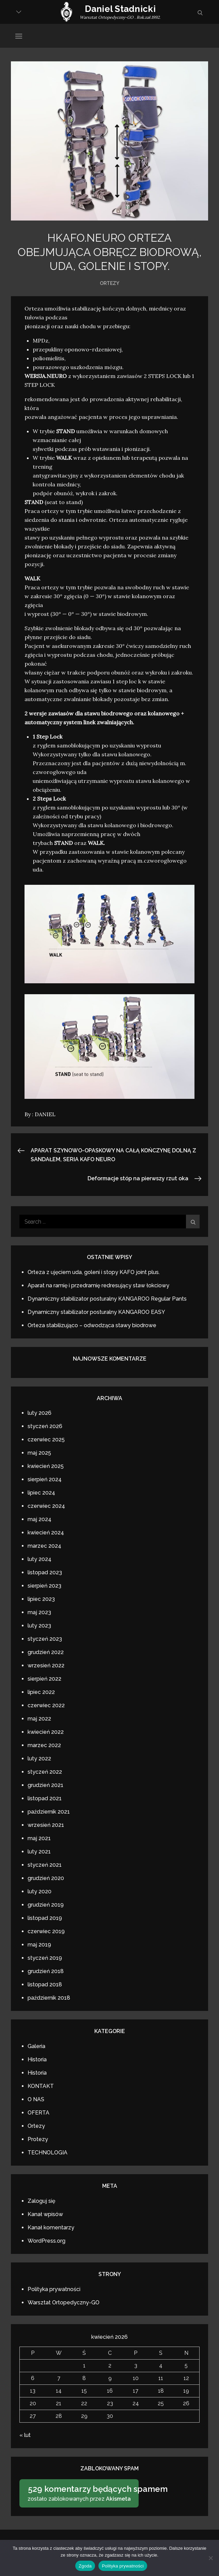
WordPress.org (46, 2241)
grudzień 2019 (46, 1904)
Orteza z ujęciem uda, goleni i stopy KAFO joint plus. (94, 1272)
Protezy (38, 2139)
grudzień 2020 (46, 1878)
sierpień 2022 (44, 1679)
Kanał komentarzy (51, 2227)
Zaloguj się (41, 2201)
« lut (25, 2435)
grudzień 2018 (46, 1971)
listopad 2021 (45, 1798)
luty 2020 (39, 1891)
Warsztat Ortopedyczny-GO (63, 2302)
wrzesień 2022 (46, 1665)
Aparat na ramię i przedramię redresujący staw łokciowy (98, 1285)
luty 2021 (39, 1851)
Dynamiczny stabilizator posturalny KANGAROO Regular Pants (107, 1298)
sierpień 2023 (44, 1585)
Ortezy (109, 283)
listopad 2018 (45, 1984)
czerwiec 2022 (46, 1705)
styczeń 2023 (45, 1639)
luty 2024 (39, 1559)
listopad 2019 (45, 1918)
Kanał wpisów (45, 2214)
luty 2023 (39, 1625)
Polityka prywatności (54, 2289)
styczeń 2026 (45, 1426)
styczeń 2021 (45, 1865)
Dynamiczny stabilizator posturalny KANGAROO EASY (96, 1312)
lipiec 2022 (41, 1692)
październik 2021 (49, 1811)
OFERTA (38, 2112)
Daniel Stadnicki (120, 9)
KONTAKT (41, 2086)
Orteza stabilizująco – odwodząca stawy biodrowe (92, 1325)
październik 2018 (49, 1998)
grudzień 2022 (46, 1652)
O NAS (36, 2099)
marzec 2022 (44, 1745)
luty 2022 (39, 1758)
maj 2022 (39, 1718)
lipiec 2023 (41, 1599)
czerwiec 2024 (46, 1506)
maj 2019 (39, 1944)
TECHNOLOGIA (47, 2152)
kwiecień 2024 (46, 1532)
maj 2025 (39, 1453)
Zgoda (85, 2566)
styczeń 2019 (45, 1958)
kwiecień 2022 (46, 1732)
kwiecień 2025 (46, 1466)
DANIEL (45, 1114)
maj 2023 (39, 1612)
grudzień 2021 (45, 1785)
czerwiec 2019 (46, 1931)
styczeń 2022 (45, 1772)
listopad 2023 (45, 1572)
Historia (37, 2059)
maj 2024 (39, 1519)
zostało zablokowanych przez (81, 2492)
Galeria (36, 2046)
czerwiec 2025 (46, 1439)
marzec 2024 (44, 1546)
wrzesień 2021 (46, 1825)
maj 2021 (39, 1838)
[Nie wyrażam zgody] (210, 2558)
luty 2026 (39, 1413)
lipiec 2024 (41, 1492)
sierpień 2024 (45, 1479)
